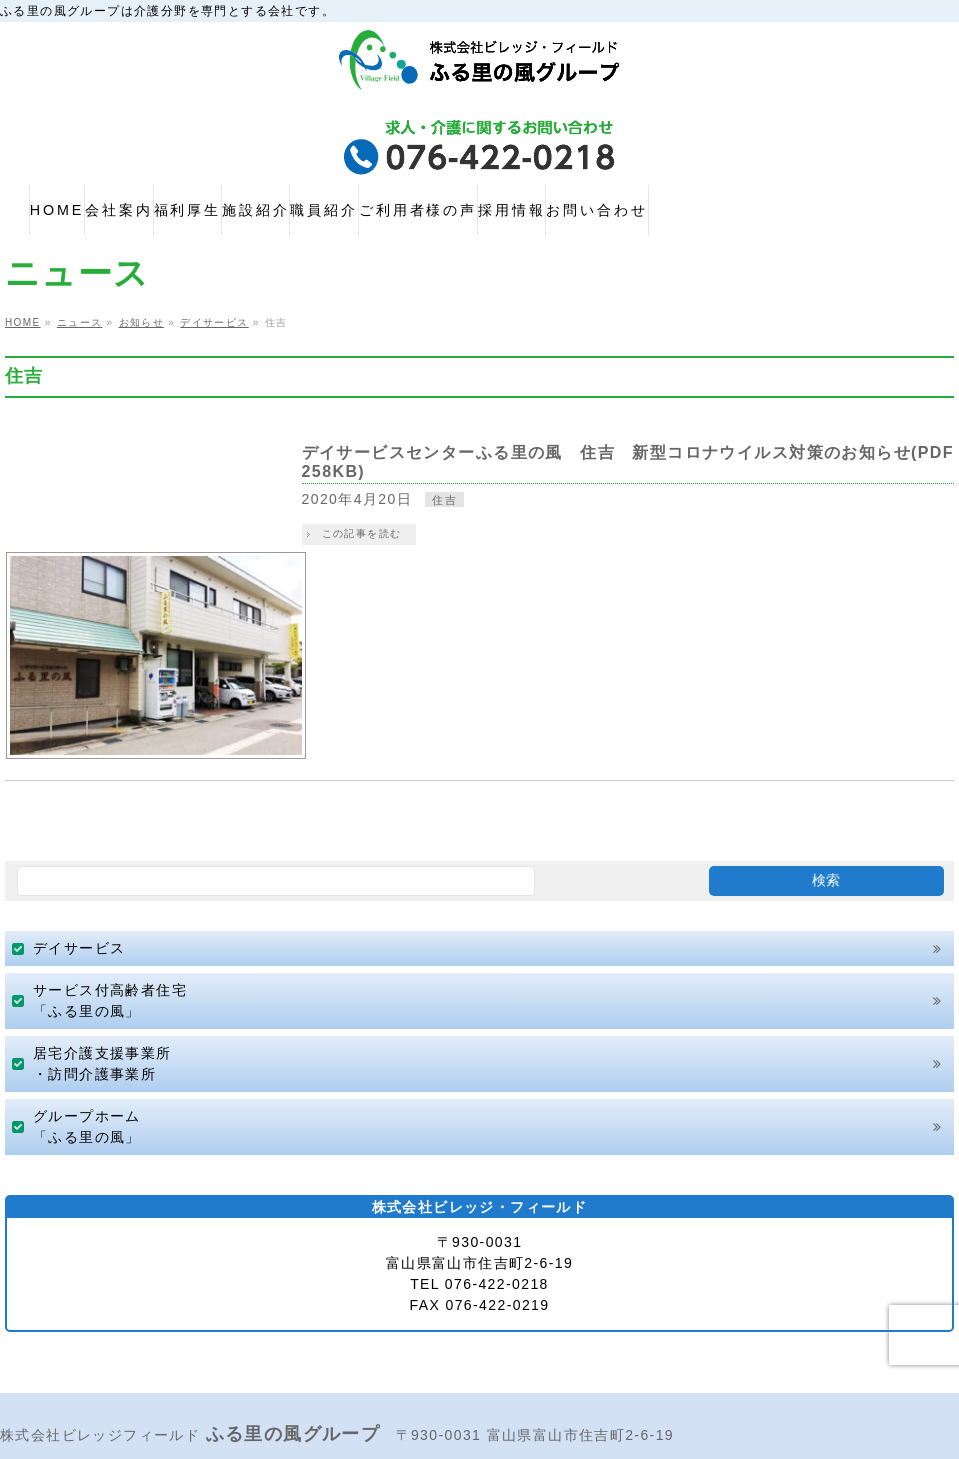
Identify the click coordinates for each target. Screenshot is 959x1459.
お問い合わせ (729, 1374)
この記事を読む (382, 533)
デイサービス (79, 840)
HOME (31, 1368)
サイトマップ (285, 1368)
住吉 (465, 500)
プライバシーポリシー (147, 1368)
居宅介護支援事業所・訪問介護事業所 (102, 955)
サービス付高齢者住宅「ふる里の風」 (110, 892)
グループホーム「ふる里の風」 (87, 1018)
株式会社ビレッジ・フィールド (469, 1440)
